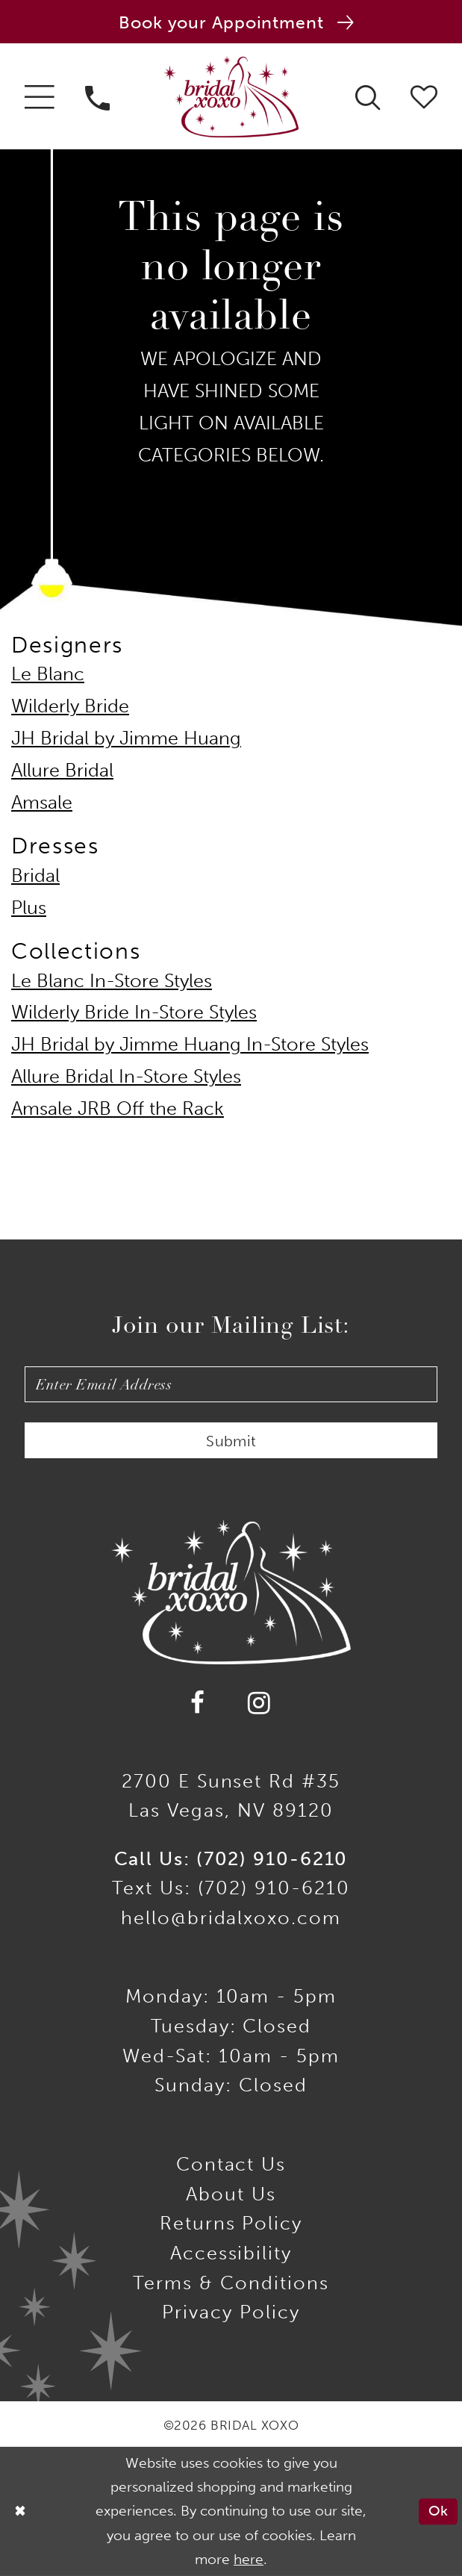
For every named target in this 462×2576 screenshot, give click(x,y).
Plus (28, 907)
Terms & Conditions (231, 2283)
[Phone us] (97, 96)
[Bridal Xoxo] (231, 96)
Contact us (231, 2164)
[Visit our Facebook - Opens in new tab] (198, 1703)
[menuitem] (39, 96)
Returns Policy (231, 2223)
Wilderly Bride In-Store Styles (134, 1012)
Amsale (41, 802)
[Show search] (367, 95)
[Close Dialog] (20, 2511)
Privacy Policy (231, 2312)
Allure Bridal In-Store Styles (126, 1076)
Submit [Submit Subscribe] (231, 1441)
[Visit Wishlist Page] (423, 95)
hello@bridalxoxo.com (231, 1918)
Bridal (35, 875)
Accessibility (231, 2253)
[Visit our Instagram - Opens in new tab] (259, 1703)
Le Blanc (47, 674)
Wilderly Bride (70, 706)
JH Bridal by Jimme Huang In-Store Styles (190, 1044)
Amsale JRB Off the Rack (117, 1108)
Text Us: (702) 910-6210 (231, 1888)
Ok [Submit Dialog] (438, 2511)
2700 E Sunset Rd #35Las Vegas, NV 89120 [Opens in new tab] (231, 1796)
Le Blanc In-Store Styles (111, 981)
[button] (39, 96)
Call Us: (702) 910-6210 (231, 1859)
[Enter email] (231, 1384)
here (248, 2559)
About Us (231, 2194)
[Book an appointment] (231, 21)
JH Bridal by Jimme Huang (126, 738)
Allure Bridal (62, 770)
